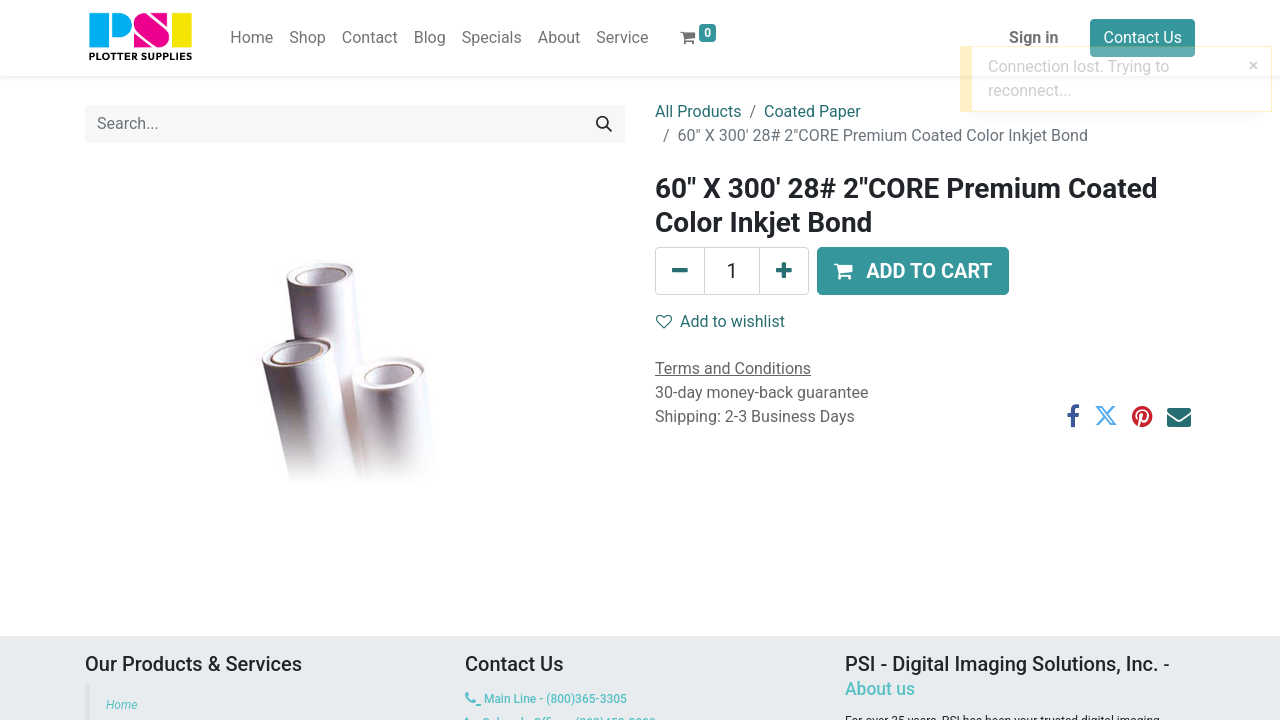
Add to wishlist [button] (720, 321)
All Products (698, 111)
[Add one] (784, 271)
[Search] (604, 124)
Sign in (1033, 37)
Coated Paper (812, 111)
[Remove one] (680, 271)
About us (880, 689)
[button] (913, 271)
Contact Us (1142, 37)
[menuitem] (251, 38)
